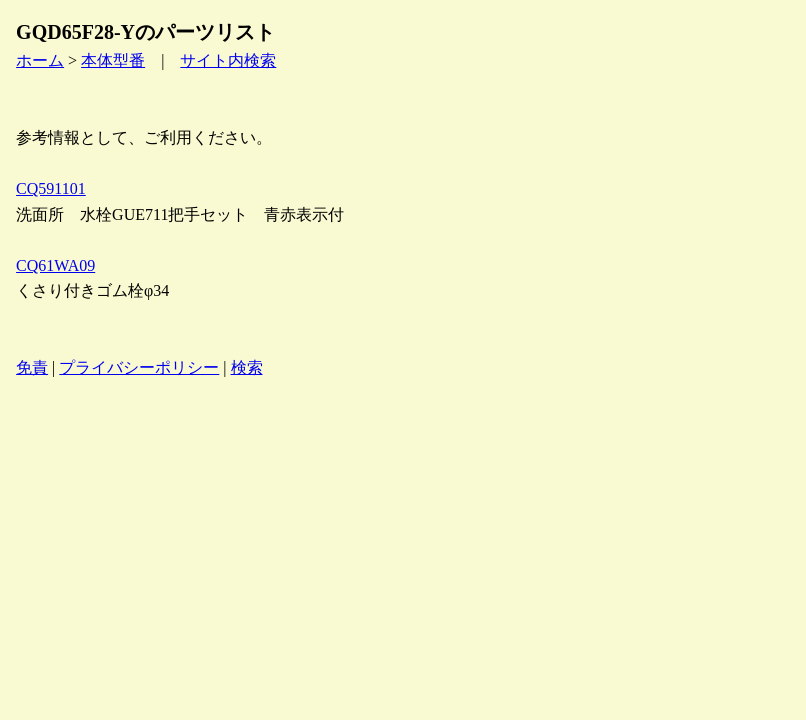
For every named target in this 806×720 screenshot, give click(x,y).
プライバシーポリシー (139, 367)
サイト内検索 (228, 60)
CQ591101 (51, 188)
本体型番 (113, 60)
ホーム (40, 60)
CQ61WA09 (55, 265)
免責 (32, 367)
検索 (247, 367)
